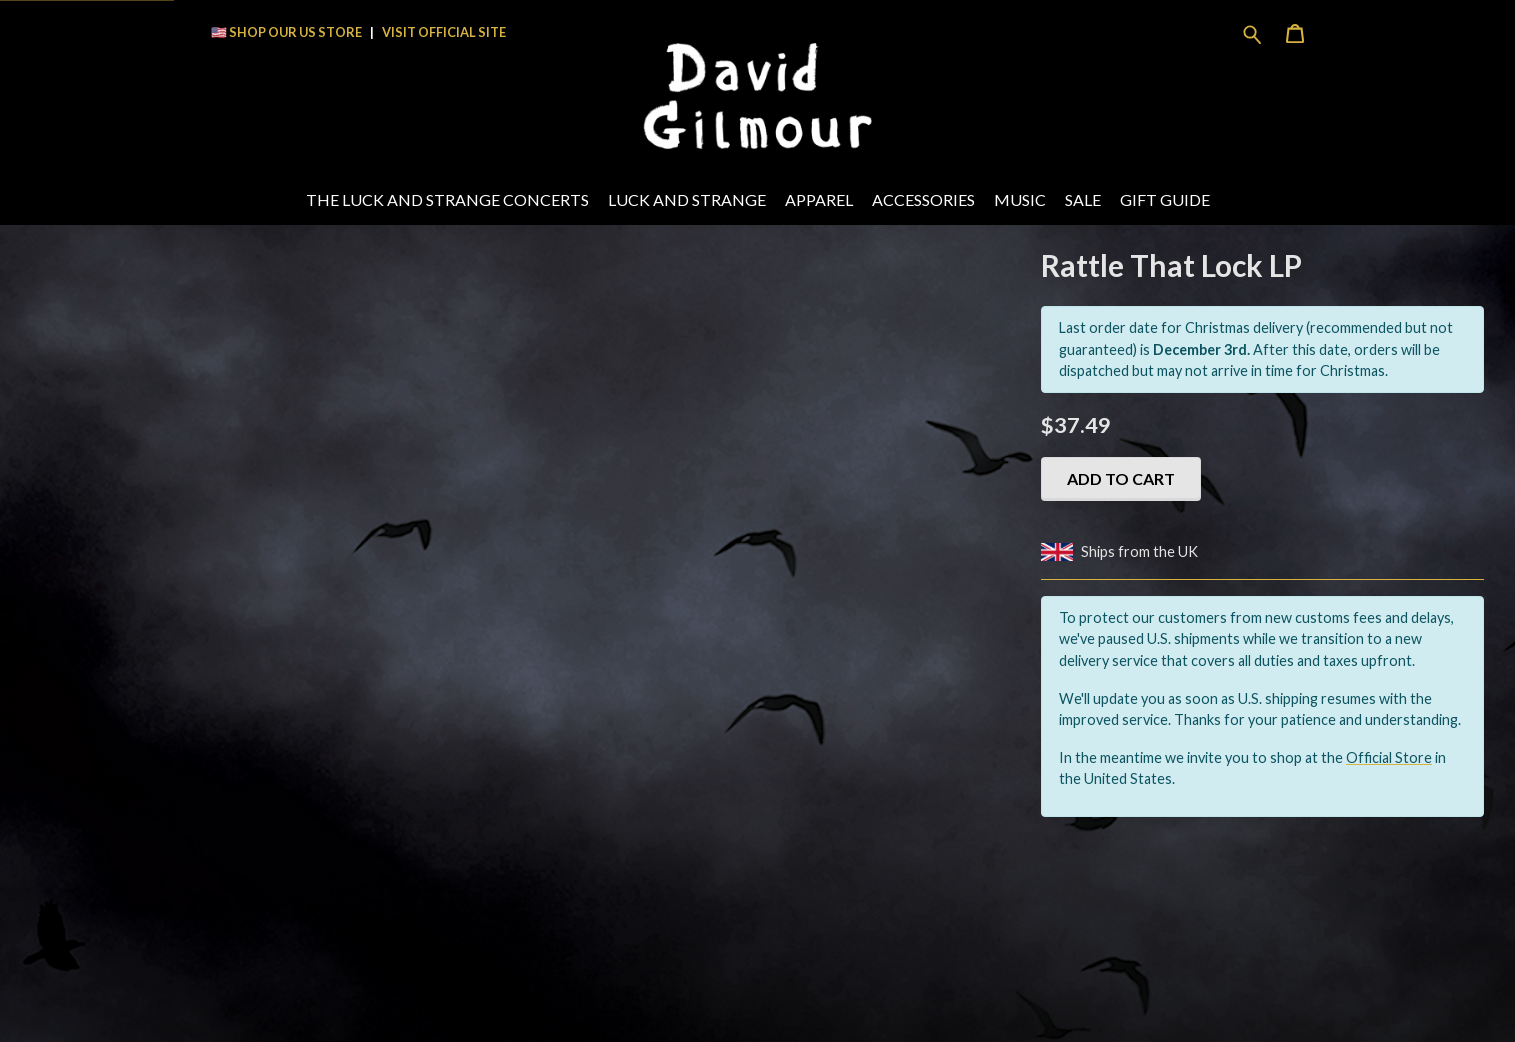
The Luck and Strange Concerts (447, 199)
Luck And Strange (687, 199)
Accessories (923, 199)
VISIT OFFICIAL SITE (444, 32)
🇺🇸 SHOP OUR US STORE (286, 32)
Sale (1083, 199)
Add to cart (1121, 478)
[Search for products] (1252, 32)
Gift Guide (1165, 199)
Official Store (1389, 757)
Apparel (819, 199)
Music (1020, 199)
